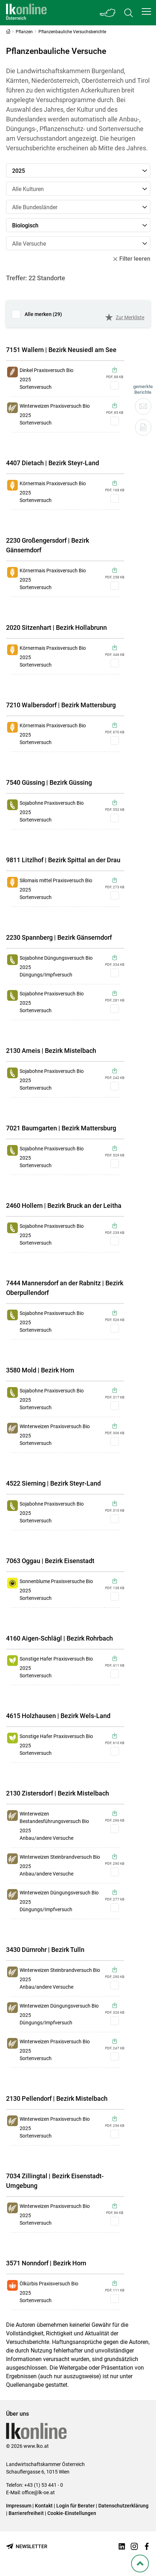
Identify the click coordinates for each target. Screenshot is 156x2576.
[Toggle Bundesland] (108, 12)
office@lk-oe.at (38, 2492)
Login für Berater (75, 2506)
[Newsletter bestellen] (26, 2546)
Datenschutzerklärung (123, 2506)
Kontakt (44, 2506)
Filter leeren (131, 258)
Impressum (18, 2506)
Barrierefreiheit (26, 2513)
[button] (146, 11)
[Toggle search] (128, 12)
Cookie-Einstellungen (71, 2513)
